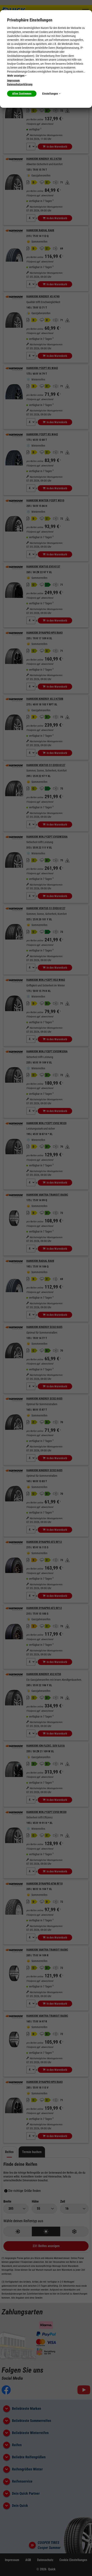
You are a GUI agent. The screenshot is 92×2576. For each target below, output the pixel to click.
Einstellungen (51, 93)
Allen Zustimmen (21, 93)
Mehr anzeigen (16, 75)
